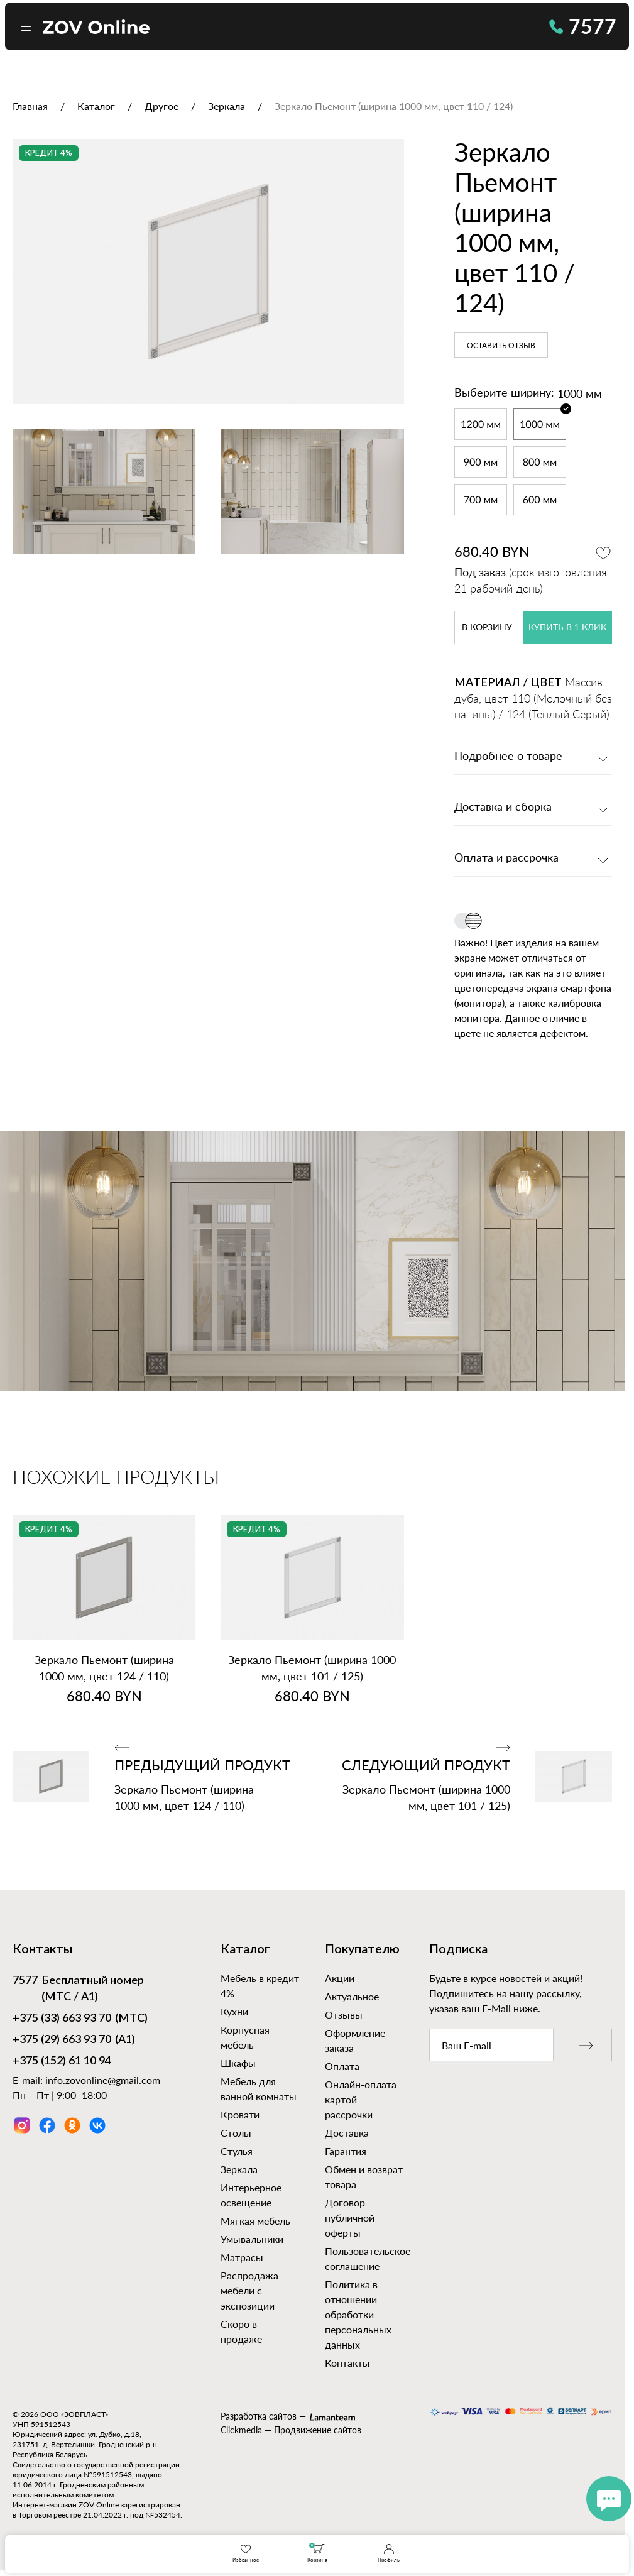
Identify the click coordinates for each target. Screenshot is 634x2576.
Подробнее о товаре (508, 756)
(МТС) (80, 2019)
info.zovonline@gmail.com (102, 2080)
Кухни (234, 2011)
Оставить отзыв (501, 345)
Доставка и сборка (503, 807)
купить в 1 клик (567, 627)
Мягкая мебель (255, 2221)
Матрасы (242, 2257)
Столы (236, 2133)
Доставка (347, 2133)
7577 (582, 26)
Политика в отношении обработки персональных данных (358, 2314)
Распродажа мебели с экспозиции (249, 2290)
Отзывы (344, 2014)
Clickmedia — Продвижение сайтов (291, 2430)
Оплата (342, 2066)
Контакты (347, 2363)
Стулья (237, 2151)
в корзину (487, 627)
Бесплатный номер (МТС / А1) (78, 1988)
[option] (208, 271)
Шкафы (238, 2063)
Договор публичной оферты (349, 2217)
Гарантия (345, 2151)
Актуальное (352, 1996)
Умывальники (252, 2239)
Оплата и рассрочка (506, 858)
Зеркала (239, 2169)
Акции (339, 1978)
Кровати (240, 2114)
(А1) (74, 2040)
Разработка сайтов (259, 2416)
